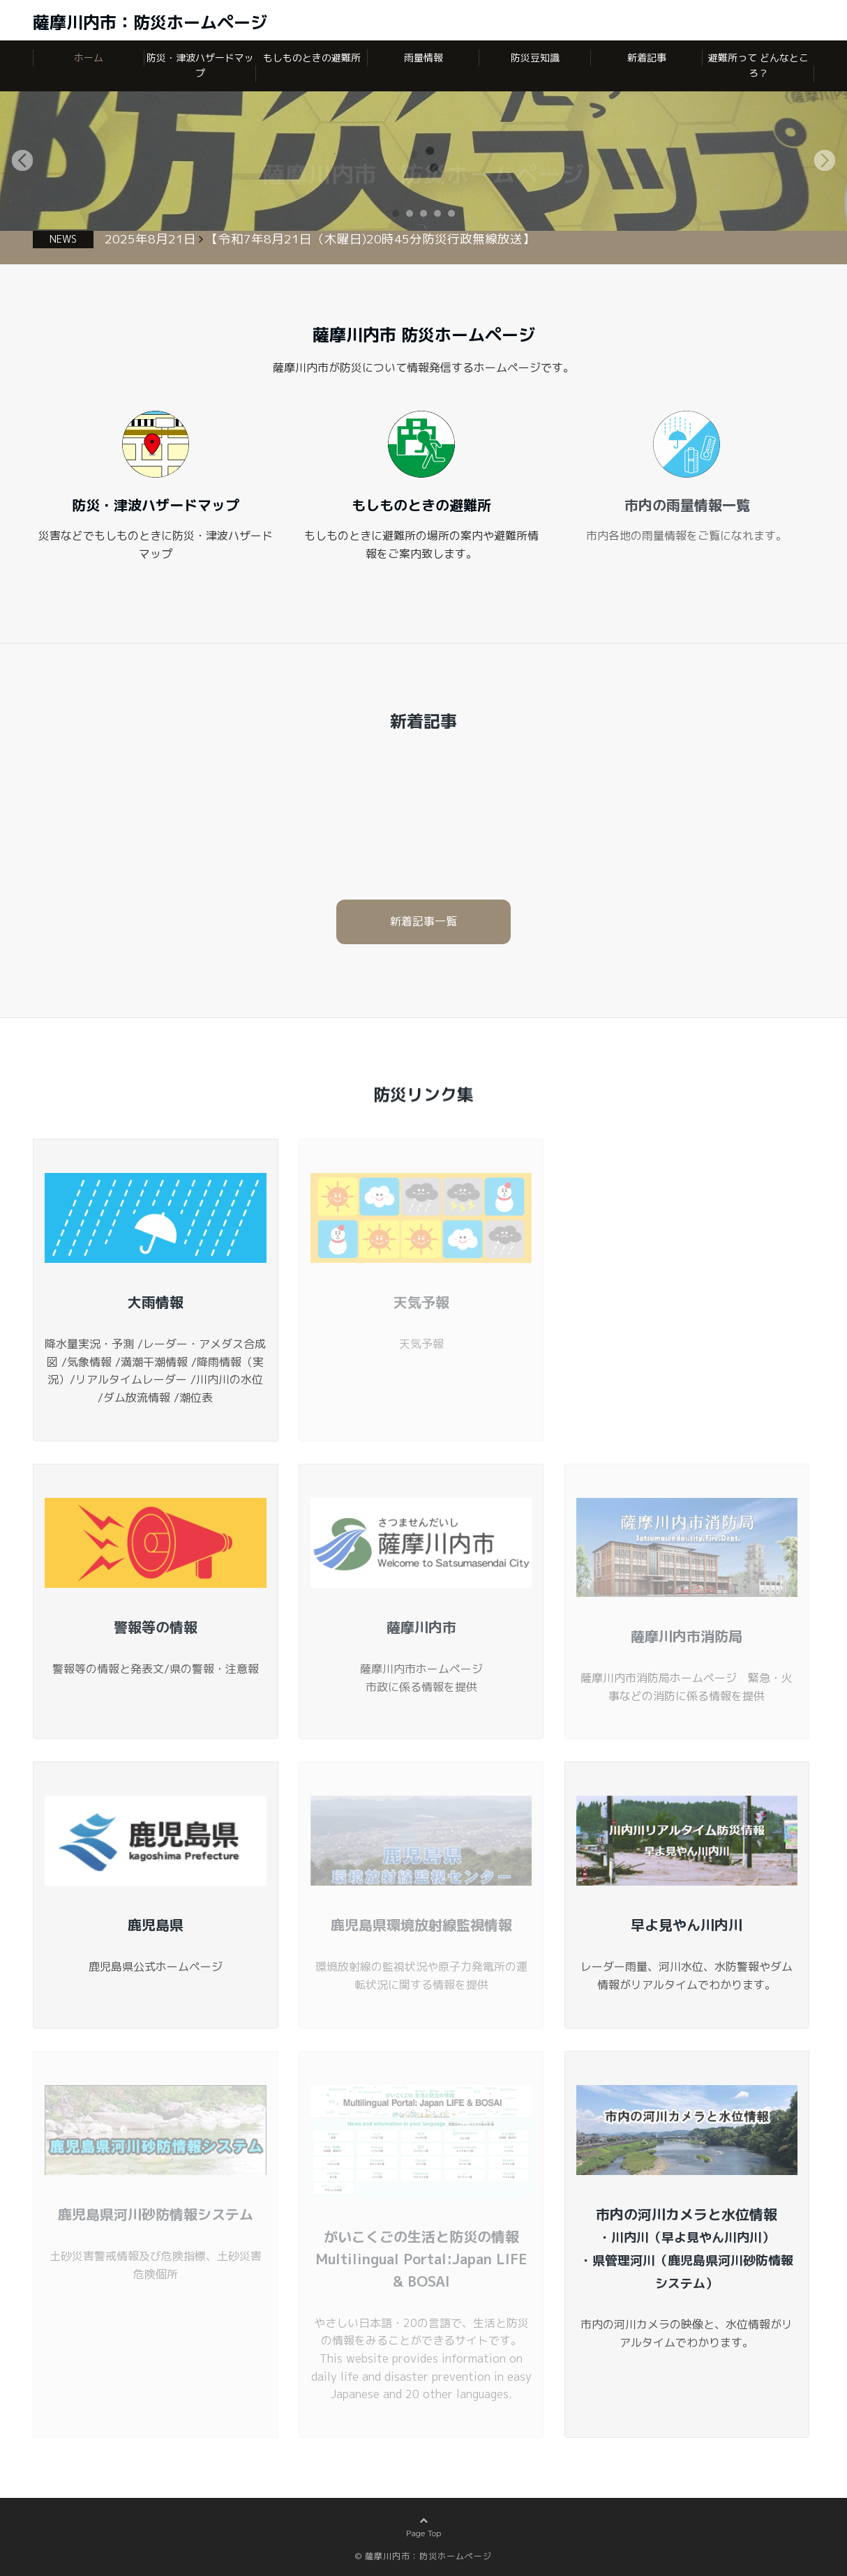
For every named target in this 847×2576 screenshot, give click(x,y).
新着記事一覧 (423, 921)
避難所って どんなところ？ (758, 65)
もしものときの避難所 (312, 57)
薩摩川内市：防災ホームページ (150, 22)
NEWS (63, 238)
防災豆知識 (535, 57)
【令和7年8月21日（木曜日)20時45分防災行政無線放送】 (370, 239)
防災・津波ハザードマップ (200, 65)
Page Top (423, 2544)
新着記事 (646, 57)
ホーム (88, 57)
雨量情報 (423, 57)
